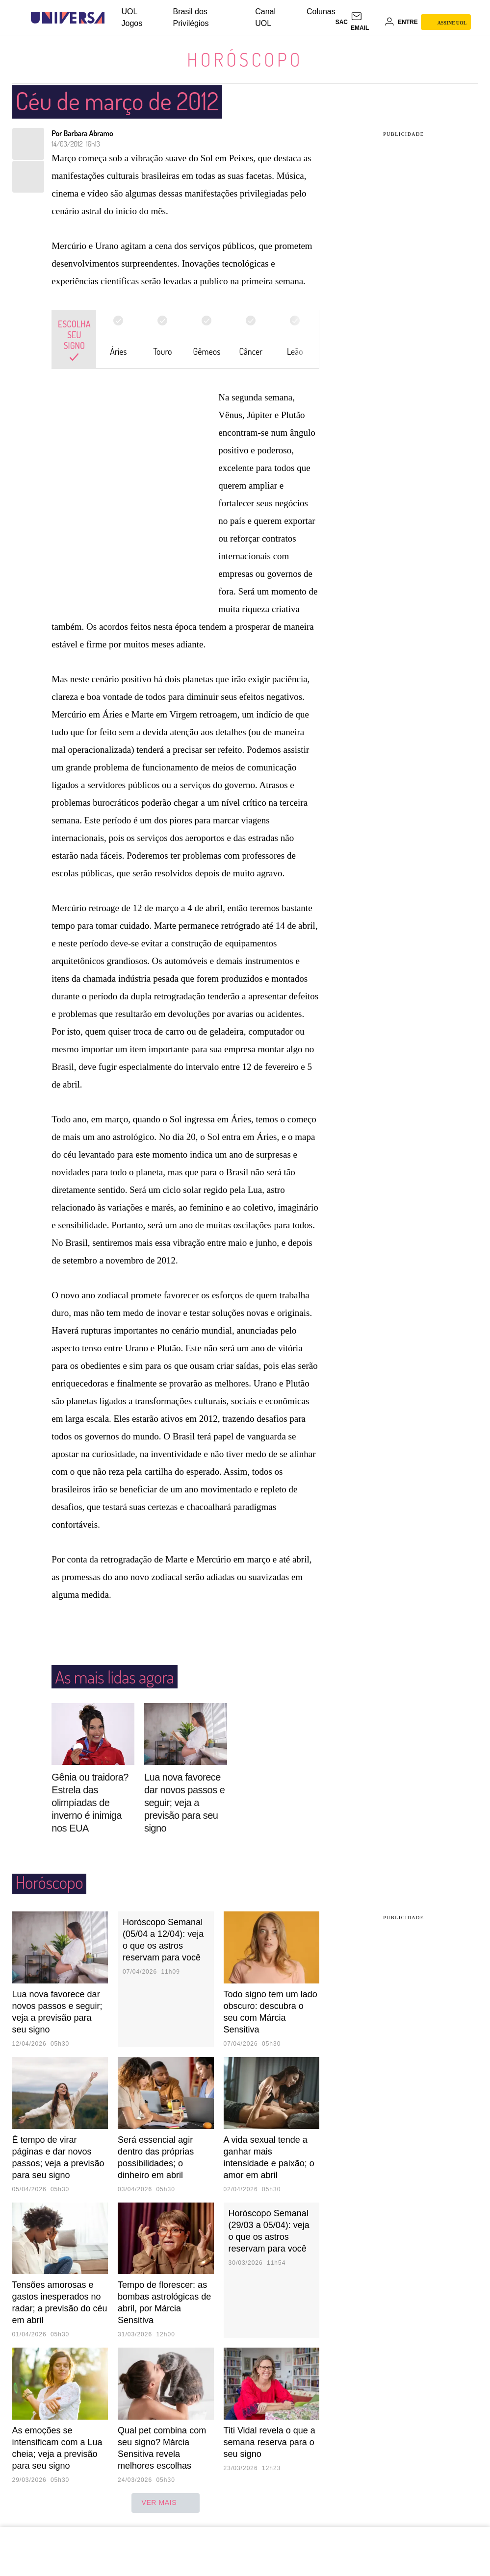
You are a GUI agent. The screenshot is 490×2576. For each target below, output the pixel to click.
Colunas (321, 11)
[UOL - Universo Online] (113, 18)
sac (341, 22)
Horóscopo (245, 59)
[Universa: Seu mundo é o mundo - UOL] (67, 18)
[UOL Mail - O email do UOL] (366, 22)
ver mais (165, 2503)
